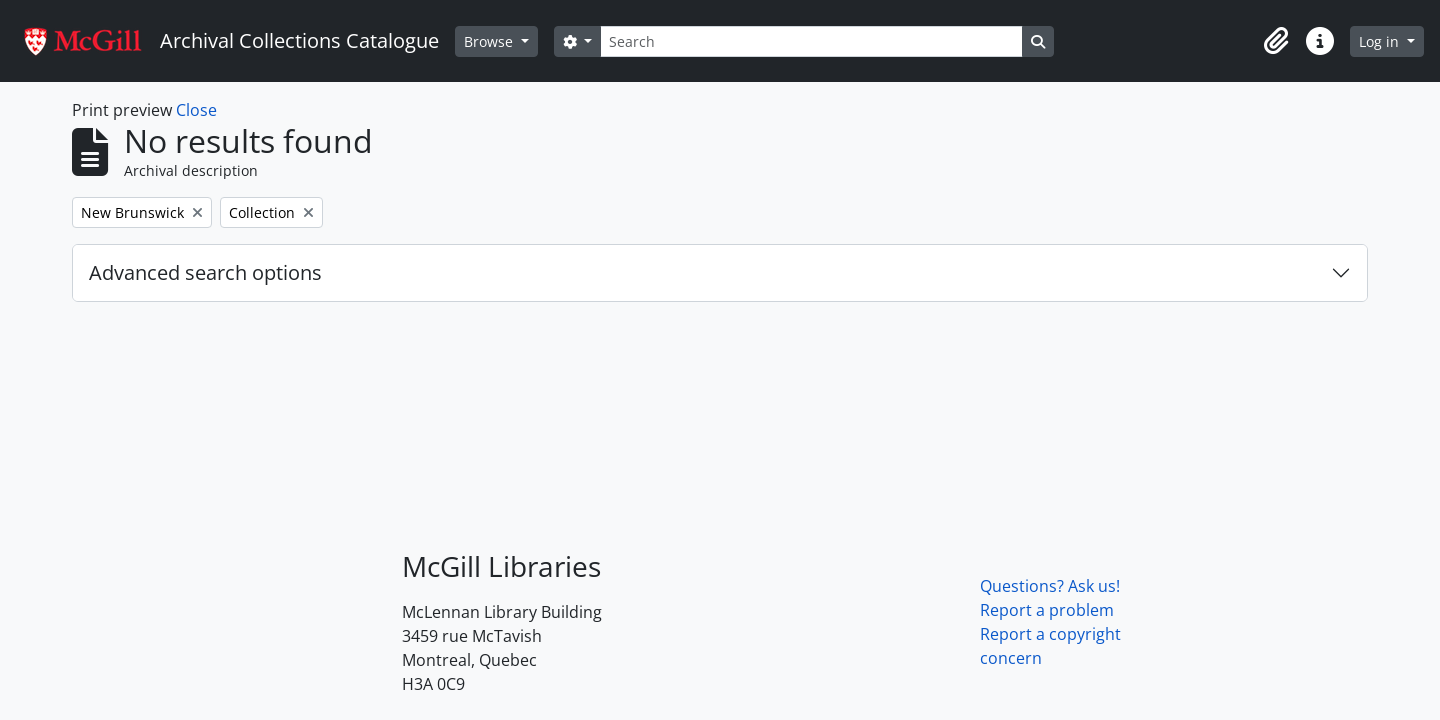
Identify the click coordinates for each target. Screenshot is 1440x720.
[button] (1276, 41)
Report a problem (1047, 610)
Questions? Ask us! (1050, 586)
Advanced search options (205, 272)
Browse (490, 41)
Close (196, 110)
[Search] (811, 41)
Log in (1381, 41)
